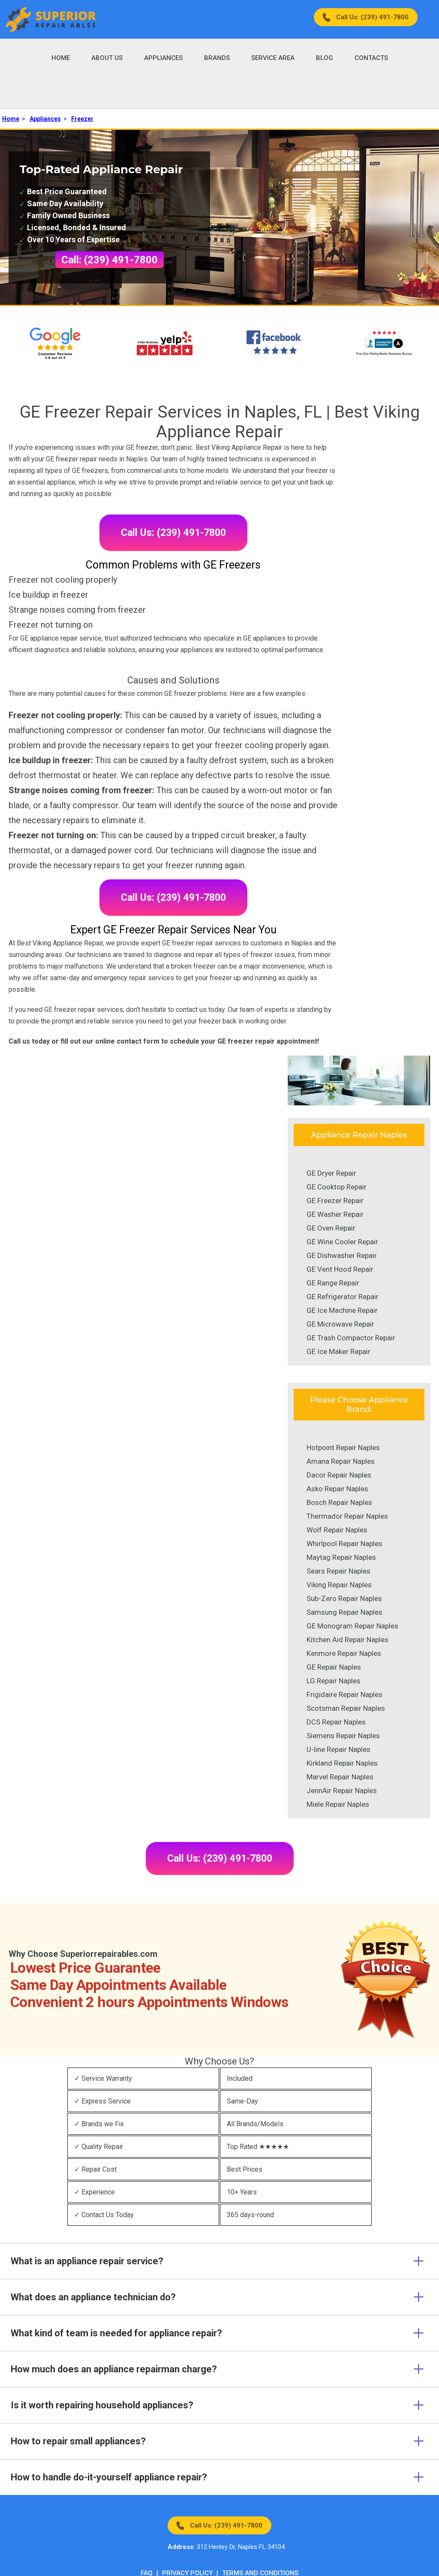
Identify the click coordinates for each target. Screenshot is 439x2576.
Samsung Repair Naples (344, 1612)
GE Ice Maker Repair (338, 1351)
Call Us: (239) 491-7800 (372, 17)
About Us (107, 58)
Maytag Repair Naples (341, 1557)
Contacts (371, 58)
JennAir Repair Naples (342, 1790)
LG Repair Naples (334, 1680)
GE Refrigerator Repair (343, 1296)
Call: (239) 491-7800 (109, 260)
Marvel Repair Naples (340, 1777)
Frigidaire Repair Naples (344, 1694)
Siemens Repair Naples (343, 1735)
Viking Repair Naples (339, 1584)
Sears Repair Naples (338, 1571)
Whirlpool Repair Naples (344, 1543)
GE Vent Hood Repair (340, 1269)
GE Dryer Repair (331, 1173)
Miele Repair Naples (338, 1804)
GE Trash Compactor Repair (351, 1337)
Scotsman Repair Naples (346, 1708)
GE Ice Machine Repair (342, 1310)
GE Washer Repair (335, 1214)
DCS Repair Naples (336, 1722)
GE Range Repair (333, 1283)
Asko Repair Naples (337, 1488)
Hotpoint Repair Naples (343, 1447)
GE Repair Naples (334, 1667)
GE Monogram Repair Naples (352, 1626)
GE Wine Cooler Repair (342, 1241)
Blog (324, 58)
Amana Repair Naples (341, 1461)
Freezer (82, 118)
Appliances (163, 58)
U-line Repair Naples (338, 1749)
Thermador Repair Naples (347, 1516)
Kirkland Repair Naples (342, 1763)
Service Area (273, 58)
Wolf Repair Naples (337, 1530)
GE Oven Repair (331, 1228)
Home (60, 58)
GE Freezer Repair (335, 1200)
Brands (217, 58)
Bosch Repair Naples (339, 1502)
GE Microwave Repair (340, 1324)
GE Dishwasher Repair (342, 1255)
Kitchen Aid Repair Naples (347, 1639)
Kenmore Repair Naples (344, 1653)
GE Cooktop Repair (337, 1187)
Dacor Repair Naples (339, 1475)
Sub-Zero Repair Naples (344, 1598)
